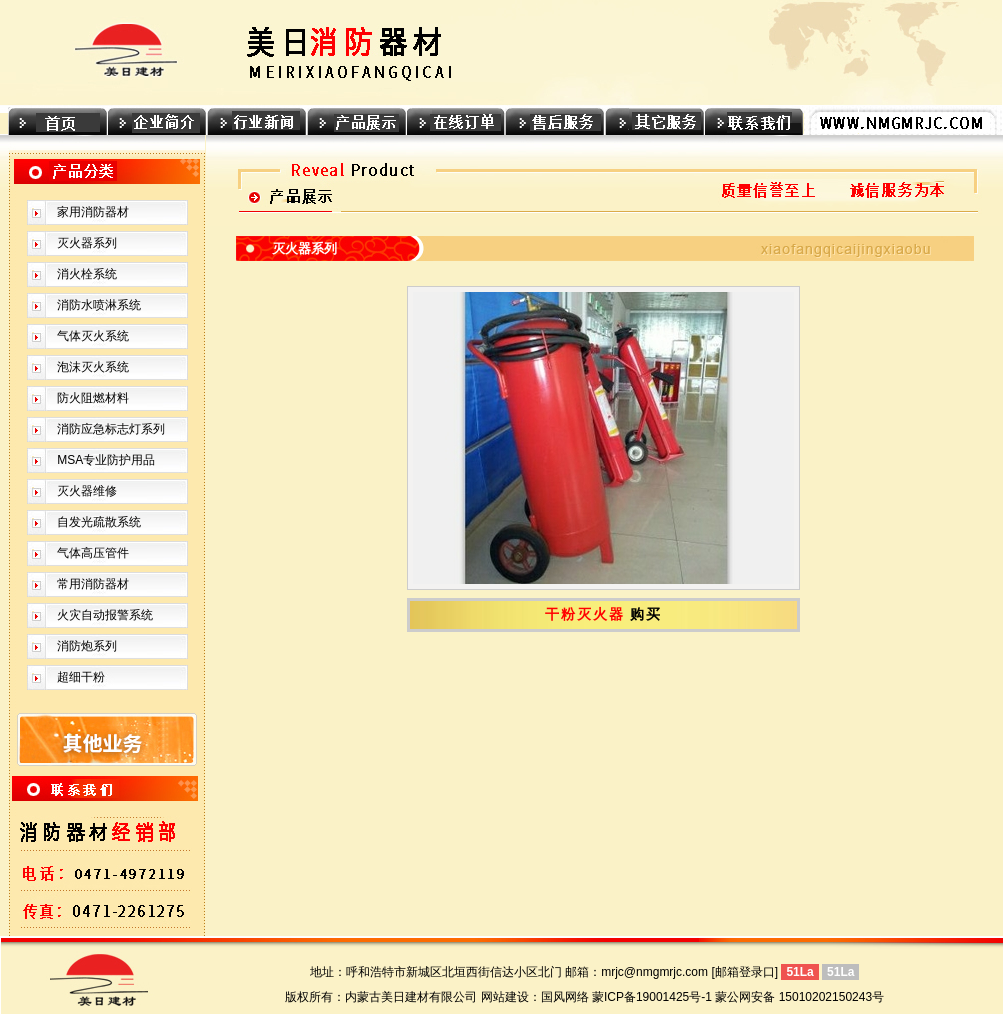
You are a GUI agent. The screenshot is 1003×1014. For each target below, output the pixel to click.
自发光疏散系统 (99, 522)
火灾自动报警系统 (105, 615)
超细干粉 (81, 677)
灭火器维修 (87, 491)
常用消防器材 (93, 584)
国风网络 (565, 997)
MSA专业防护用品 (106, 460)
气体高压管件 (93, 553)
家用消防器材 (93, 212)
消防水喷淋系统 (99, 305)
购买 (646, 614)
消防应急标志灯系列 (111, 429)
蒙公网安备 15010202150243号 (799, 997)
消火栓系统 (87, 274)
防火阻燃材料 (93, 398)
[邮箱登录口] (744, 972)
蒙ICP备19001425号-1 (652, 997)
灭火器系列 (87, 243)
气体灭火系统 (93, 336)
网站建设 (505, 997)
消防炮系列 (87, 646)
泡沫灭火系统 (93, 367)
